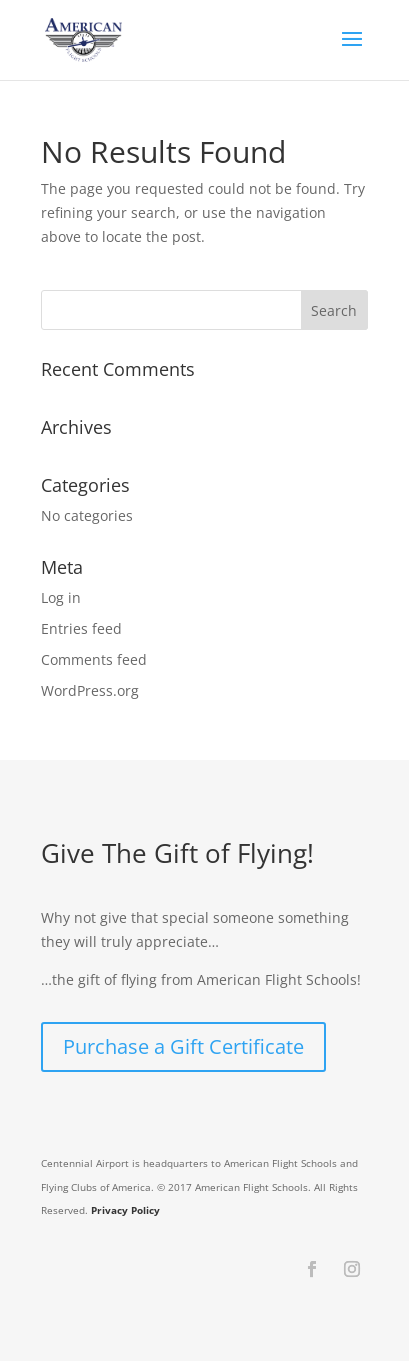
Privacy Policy (125, 1210)
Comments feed (94, 659)
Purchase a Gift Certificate (183, 1046)
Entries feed (81, 628)
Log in (61, 597)
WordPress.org (90, 690)
